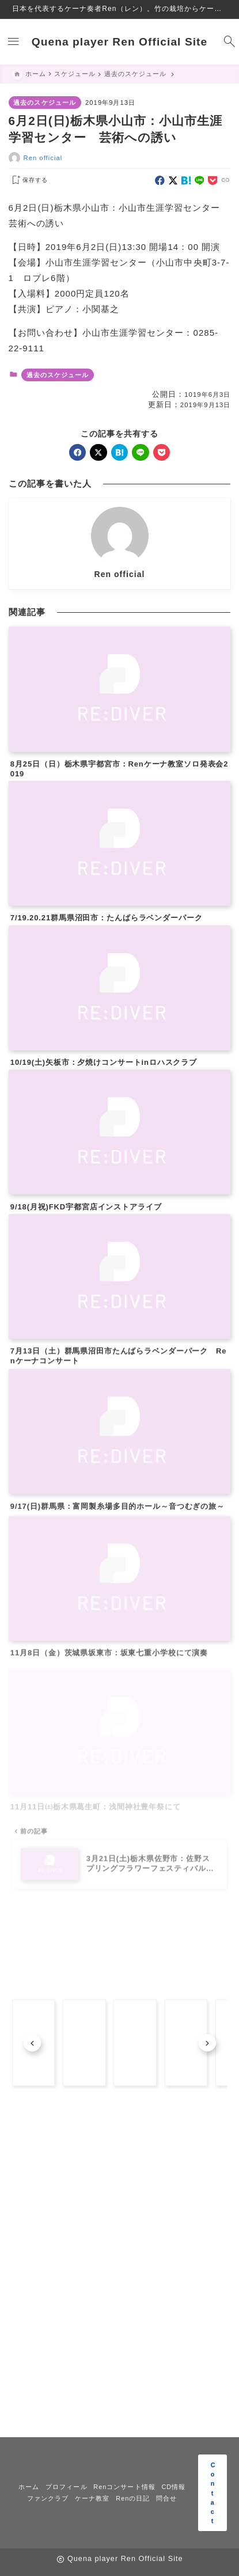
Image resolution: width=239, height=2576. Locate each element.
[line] (199, 180)
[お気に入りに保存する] (28, 180)
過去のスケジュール (44, 102)
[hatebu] (186, 180)
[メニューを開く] (11, 42)
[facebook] (160, 180)
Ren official (43, 157)
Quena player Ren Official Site (120, 42)
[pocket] (213, 180)
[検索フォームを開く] (227, 42)
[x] (173, 180)
